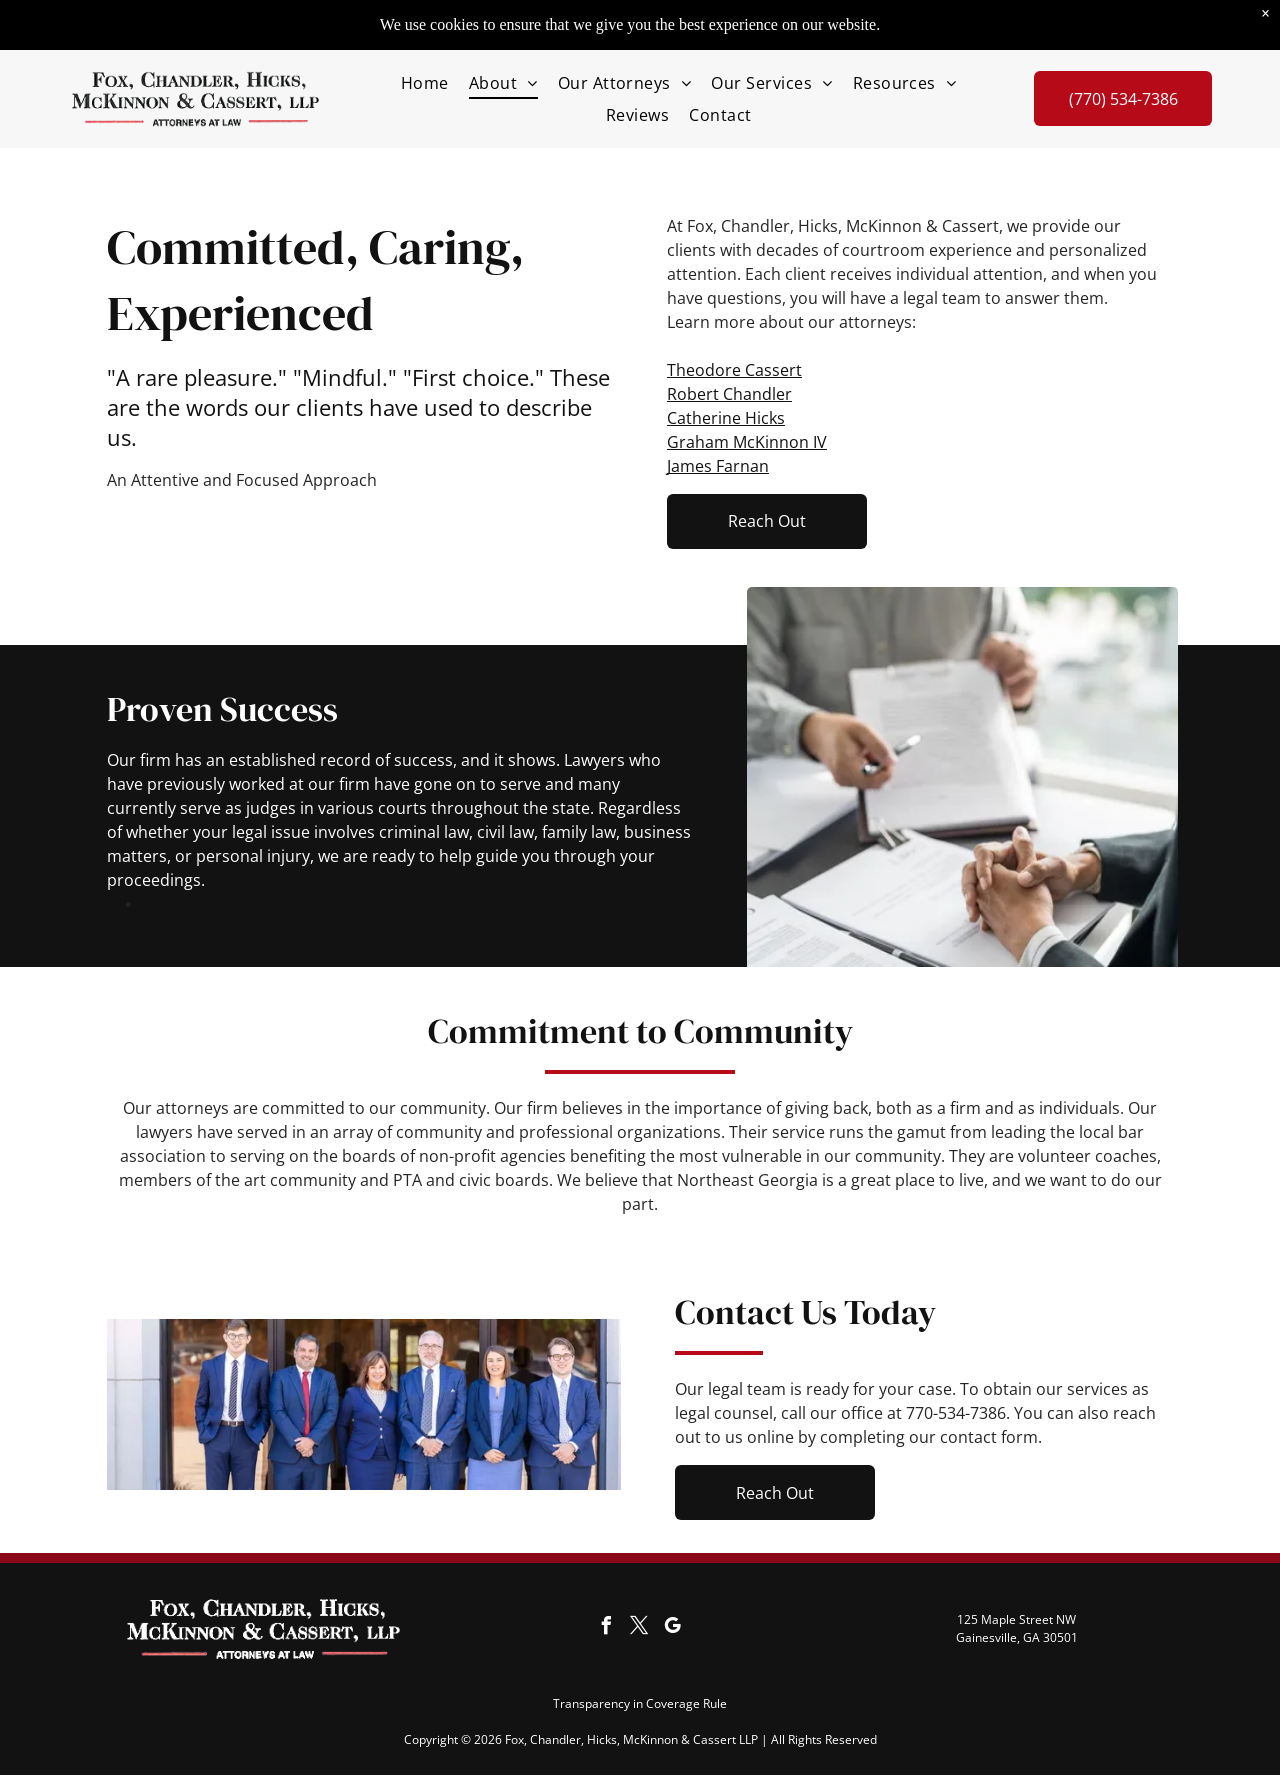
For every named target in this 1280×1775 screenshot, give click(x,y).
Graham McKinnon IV (747, 442)
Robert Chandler (729, 394)
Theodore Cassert (734, 370)
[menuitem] (425, 82)
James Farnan (718, 466)
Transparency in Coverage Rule (640, 1703)
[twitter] (640, 1628)
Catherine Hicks (726, 418)
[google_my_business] (673, 1628)
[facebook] (607, 1628)
